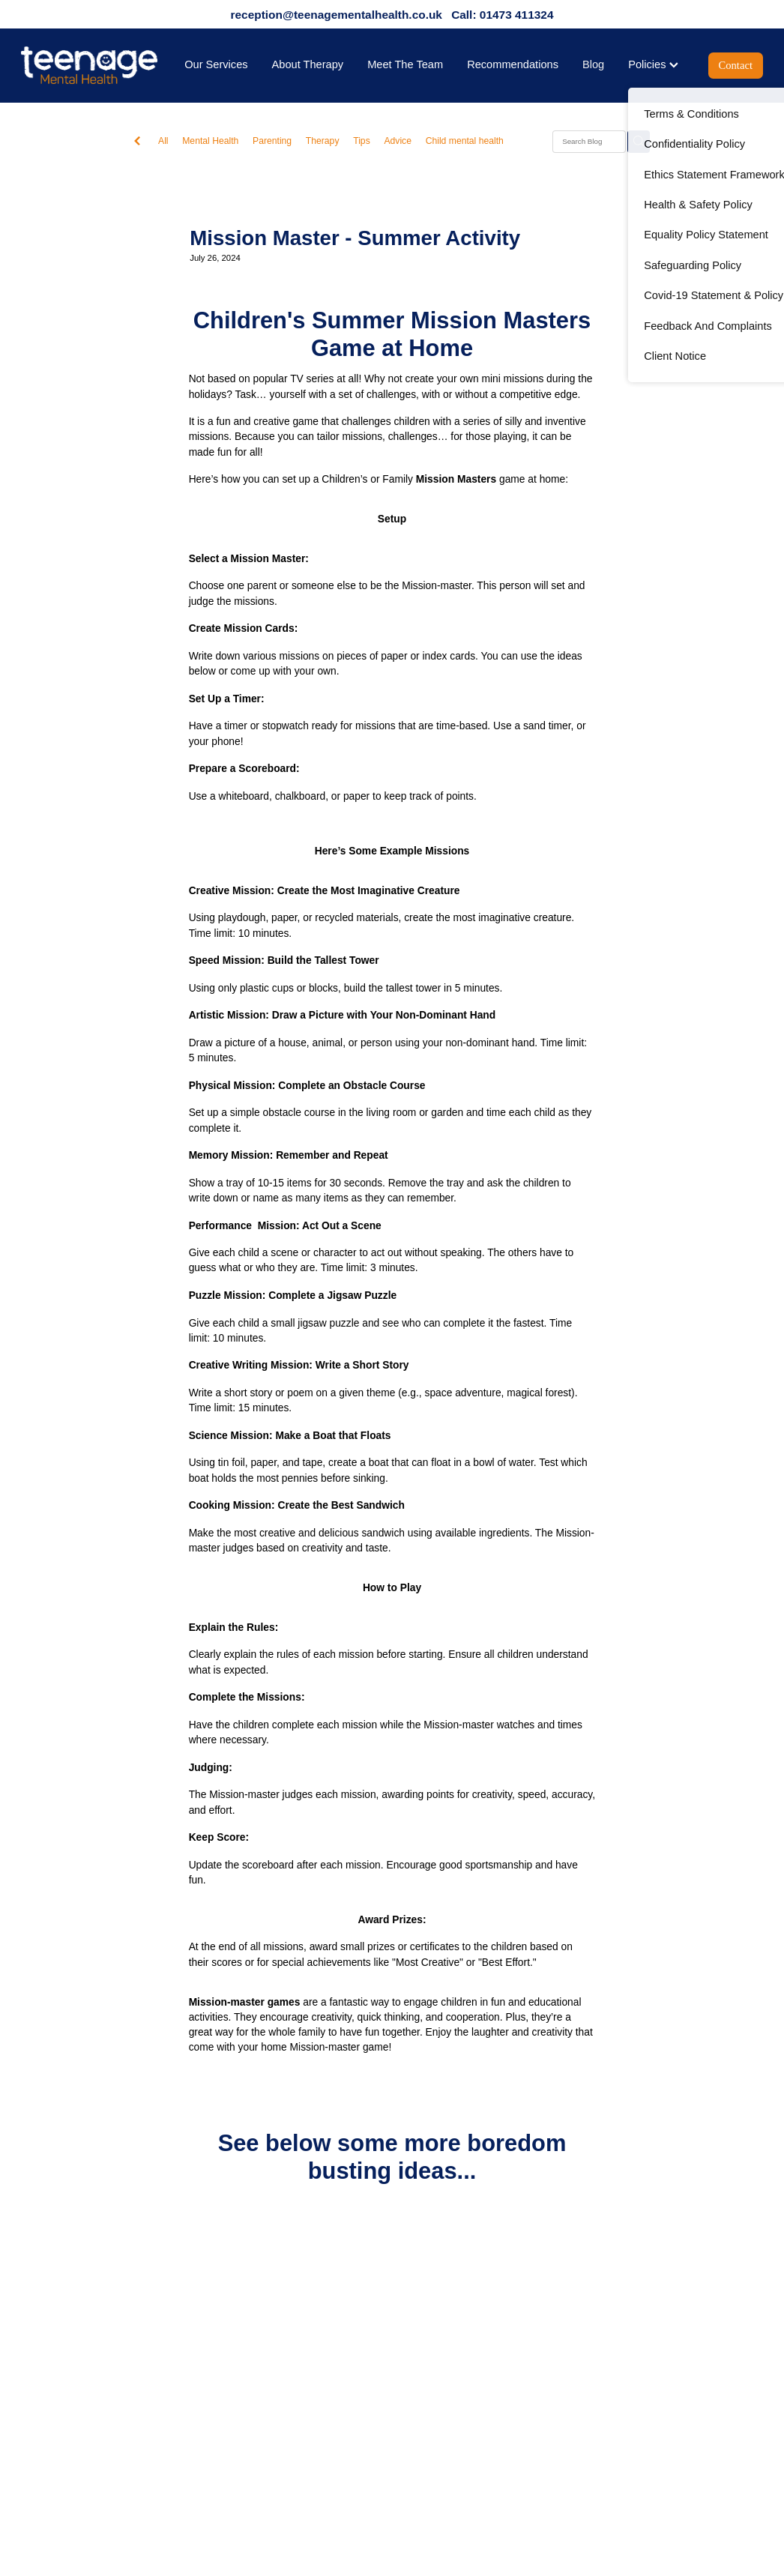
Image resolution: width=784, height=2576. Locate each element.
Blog (593, 64)
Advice (397, 141)
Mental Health (210, 141)
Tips (361, 141)
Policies (653, 64)
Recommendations (512, 64)
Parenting (272, 141)
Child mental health (465, 141)
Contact (736, 65)
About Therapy (308, 64)
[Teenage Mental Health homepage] (95, 65)
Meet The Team (405, 64)
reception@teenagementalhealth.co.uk (336, 14)
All (163, 141)
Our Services (215, 64)
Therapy (323, 141)
